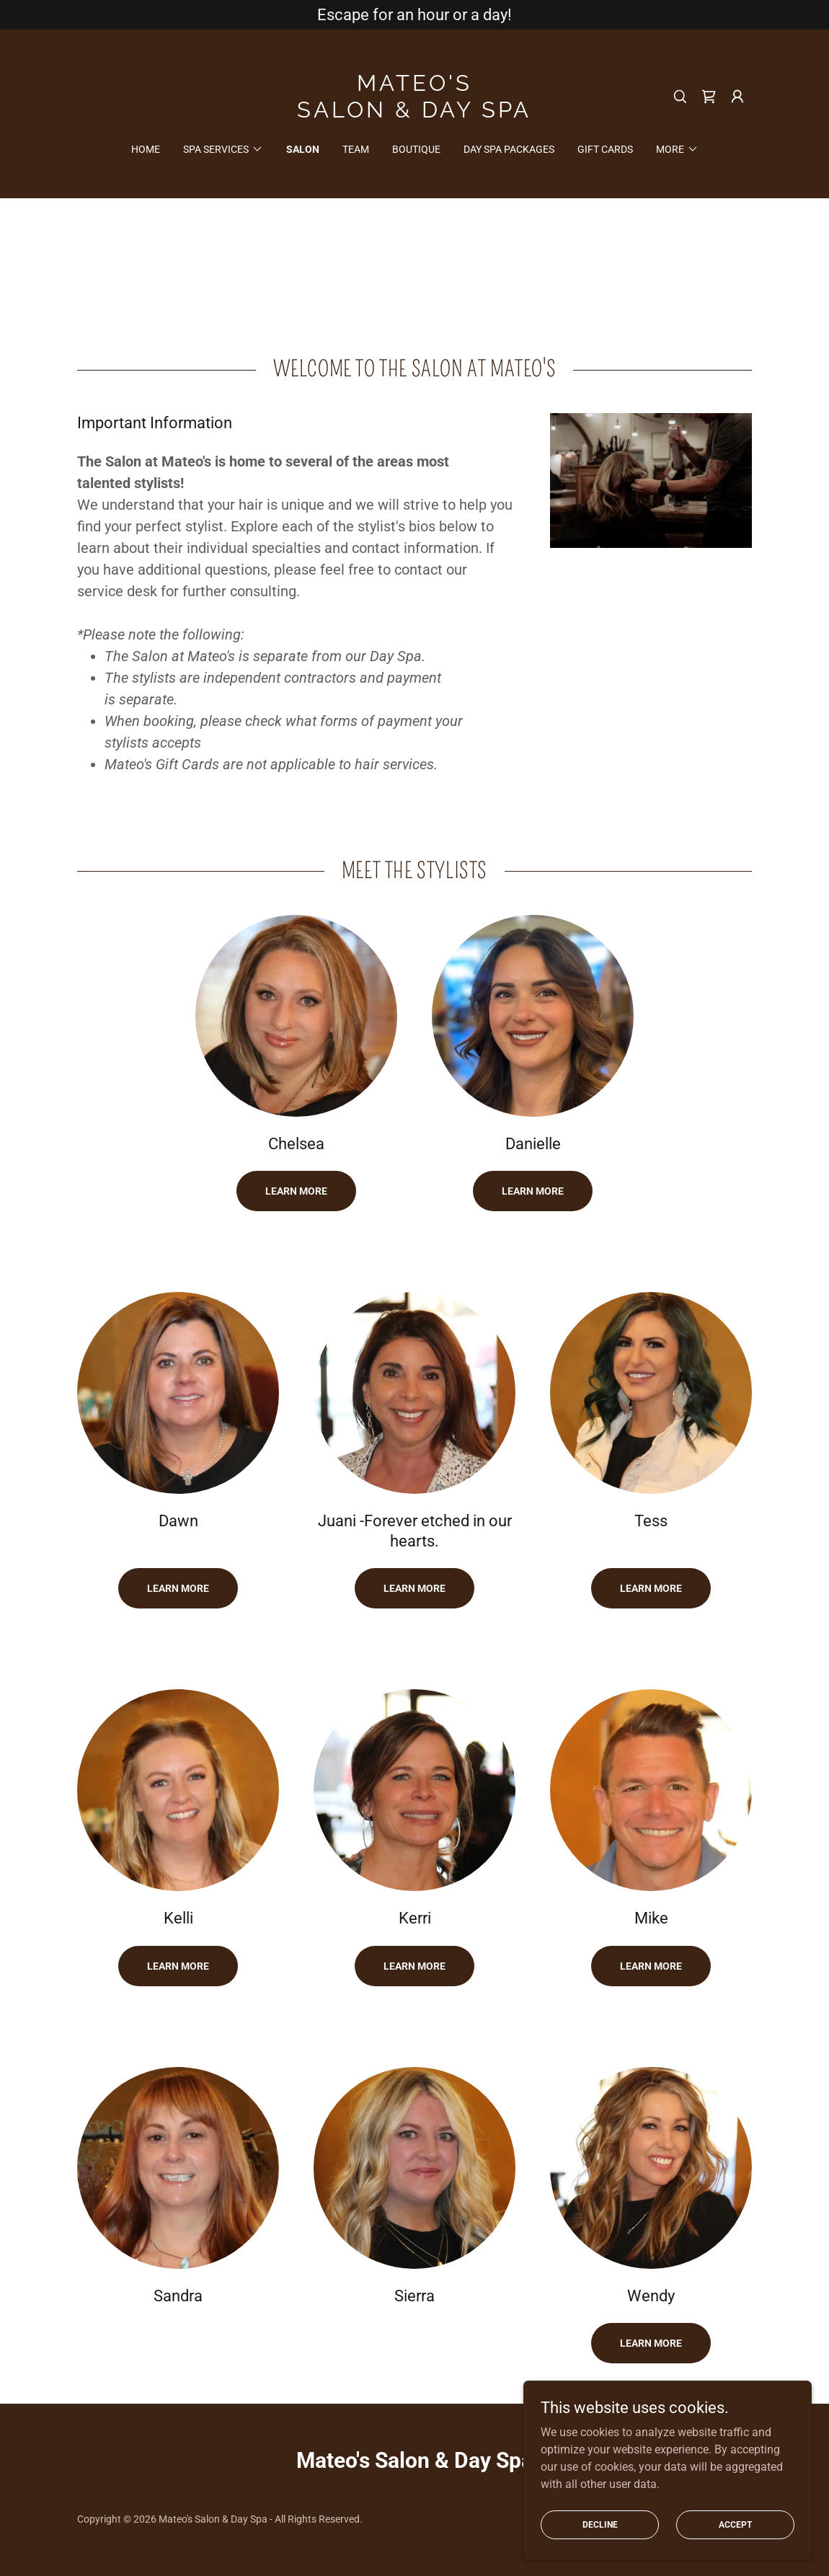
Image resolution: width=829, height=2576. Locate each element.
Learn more (533, 1191)
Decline (600, 2524)
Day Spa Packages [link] (509, 149)
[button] (737, 96)
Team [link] (355, 149)
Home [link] (145, 149)
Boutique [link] (416, 149)
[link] (414, 113)
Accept (735, 2524)
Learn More (296, 1191)
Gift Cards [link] (605, 149)
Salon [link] (302, 149)
